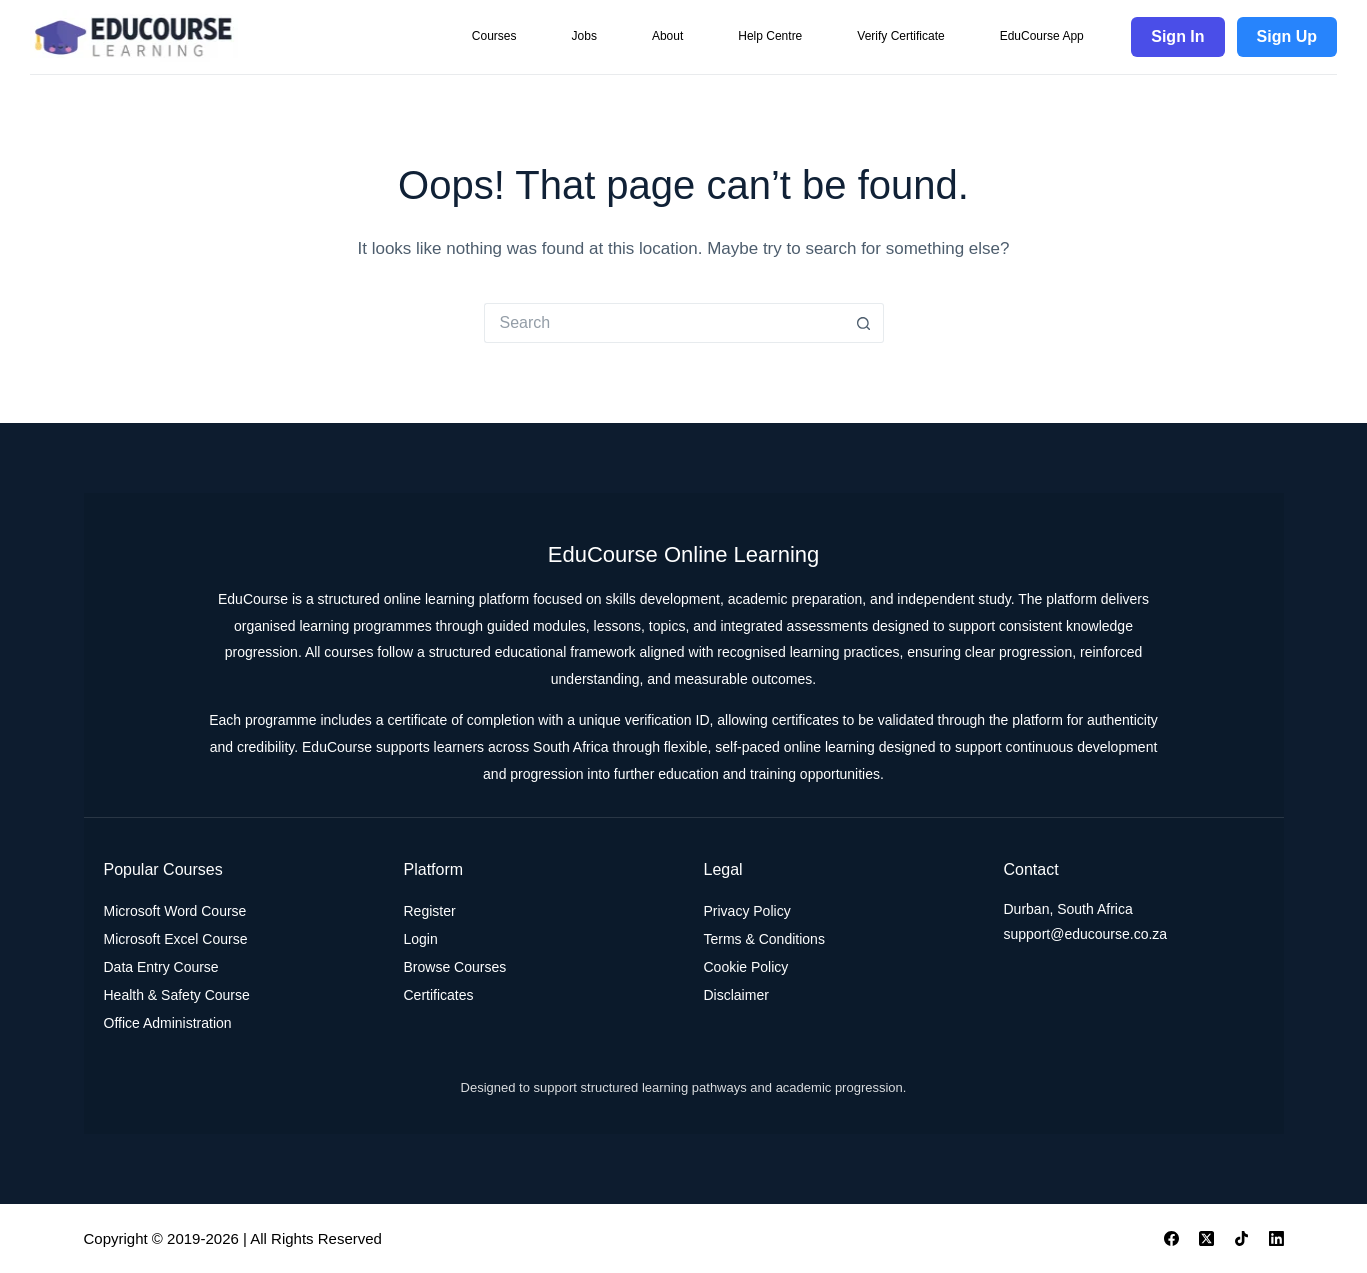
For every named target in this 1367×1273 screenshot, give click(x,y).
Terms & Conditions (764, 939)
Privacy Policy (747, 911)
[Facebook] (1171, 1238)
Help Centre (770, 36)
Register (430, 911)
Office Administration (168, 1023)
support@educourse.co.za (1086, 934)
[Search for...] (664, 323)
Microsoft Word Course (175, 911)
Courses (494, 36)
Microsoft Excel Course (176, 939)
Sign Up (1287, 36)
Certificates (439, 995)
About (667, 36)
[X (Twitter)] (1206, 1238)
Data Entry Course (161, 967)
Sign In (1177, 36)
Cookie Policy (746, 967)
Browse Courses (455, 967)
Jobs (584, 36)
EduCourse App (1042, 36)
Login (421, 939)
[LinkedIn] (1276, 1238)
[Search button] (864, 323)
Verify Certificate (900, 36)
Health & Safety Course (177, 995)
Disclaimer (736, 995)
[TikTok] (1241, 1238)
